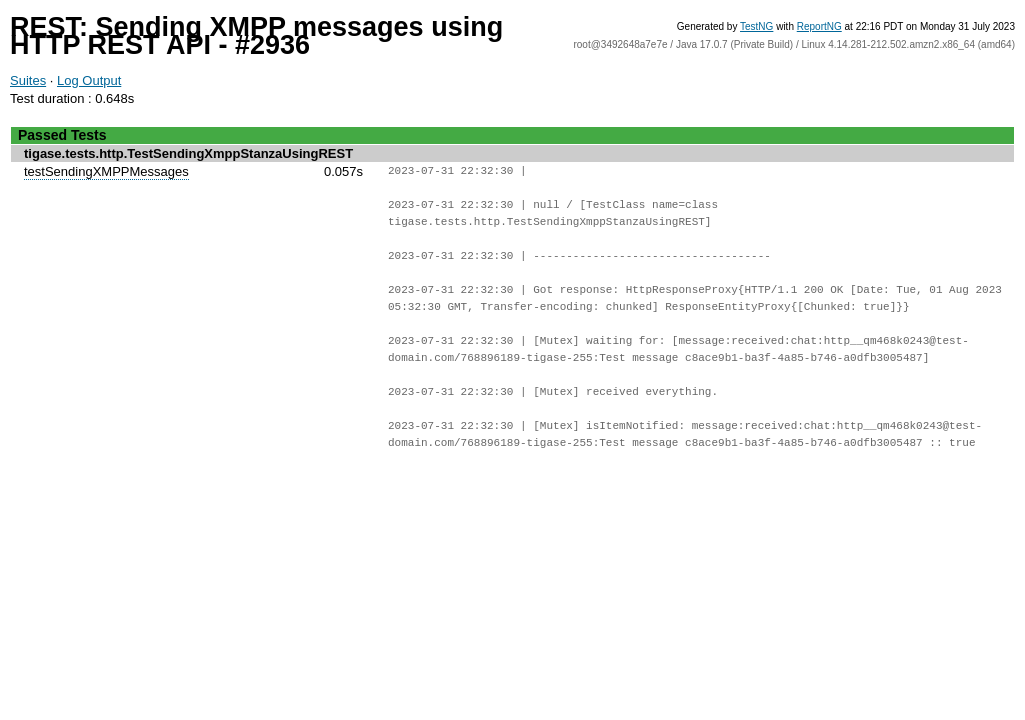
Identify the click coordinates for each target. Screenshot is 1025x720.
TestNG (756, 26)
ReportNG (819, 26)
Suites (28, 80)
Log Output (89, 80)
